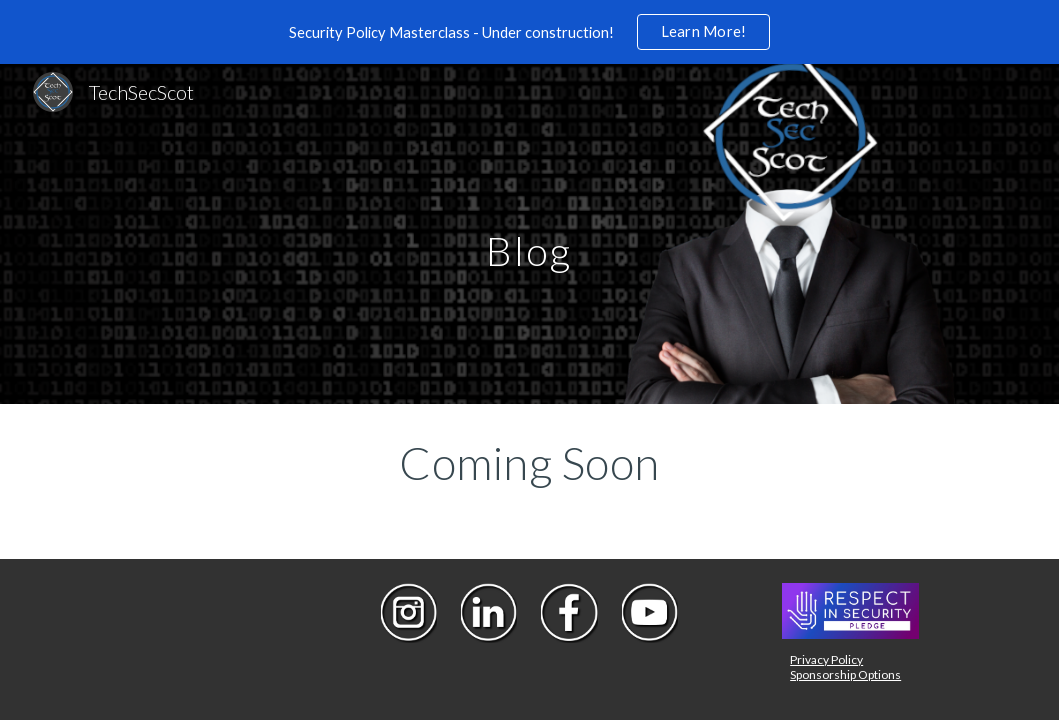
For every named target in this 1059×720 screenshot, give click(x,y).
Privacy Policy (826, 659)
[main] (530, 233)
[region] (529, 32)
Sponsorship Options (845, 674)
